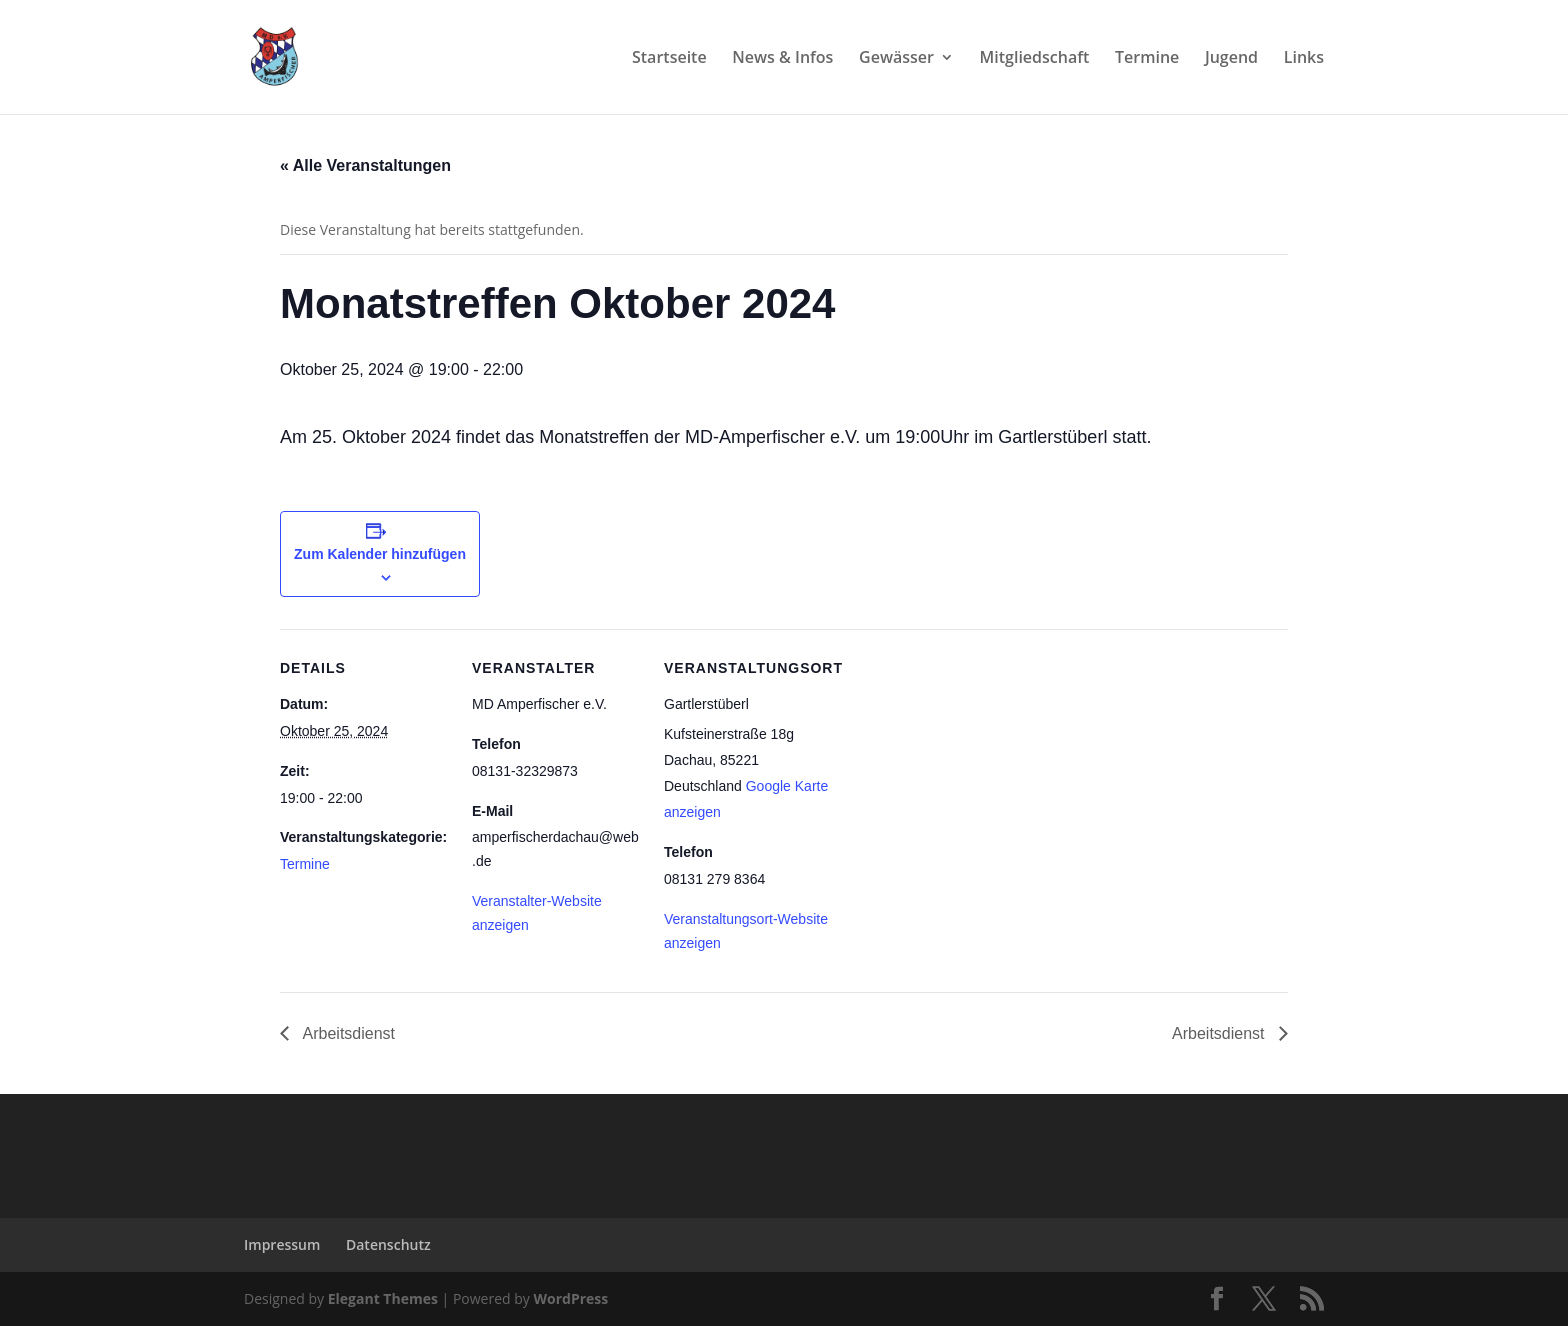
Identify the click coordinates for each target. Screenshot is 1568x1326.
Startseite (669, 59)
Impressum (282, 1244)
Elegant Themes (383, 1298)
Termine (1147, 59)
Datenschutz (388, 1244)
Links (1304, 59)
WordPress (570, 1298)
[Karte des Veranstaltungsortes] (961, 766)
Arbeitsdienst (347, 1033)
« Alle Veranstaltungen (365, 165)
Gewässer (896, 59)
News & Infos (782, 59)
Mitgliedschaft (1035, 59)
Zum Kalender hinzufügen (380, 554)
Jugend (1231, 59)
